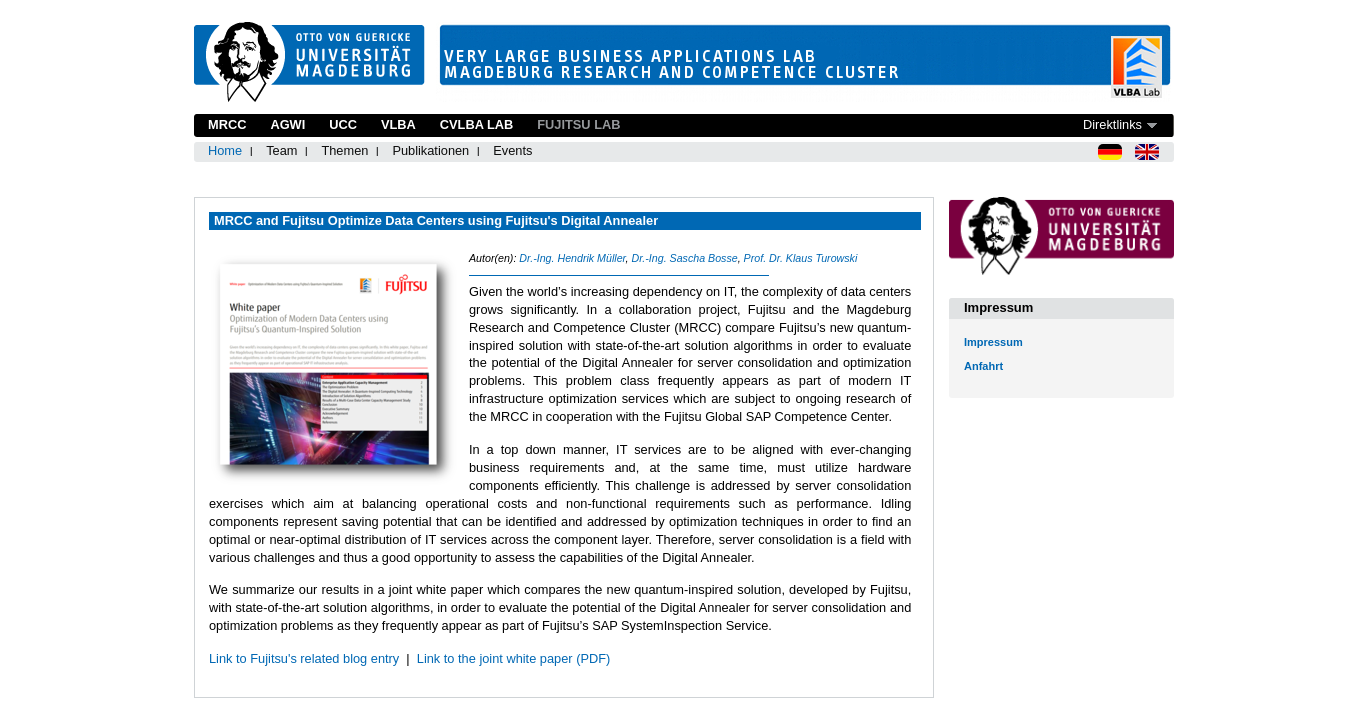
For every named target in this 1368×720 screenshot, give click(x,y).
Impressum (993, 342)
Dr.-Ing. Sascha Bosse (684, 258)
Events (512, 150)
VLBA (398, 124)
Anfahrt (983, 366)
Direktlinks (1112, 124)
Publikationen (430, 150)
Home (225, 150)
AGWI (287, 124)
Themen (344, 150)
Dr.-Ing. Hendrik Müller (572, 258)
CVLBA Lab (476, 124)
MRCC (227, 124)
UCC (343, 124)
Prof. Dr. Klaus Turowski (801, 258)
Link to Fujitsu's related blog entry (304, 658)
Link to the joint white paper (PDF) (513, 658)
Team (281, 150)
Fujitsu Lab (578, 124)
